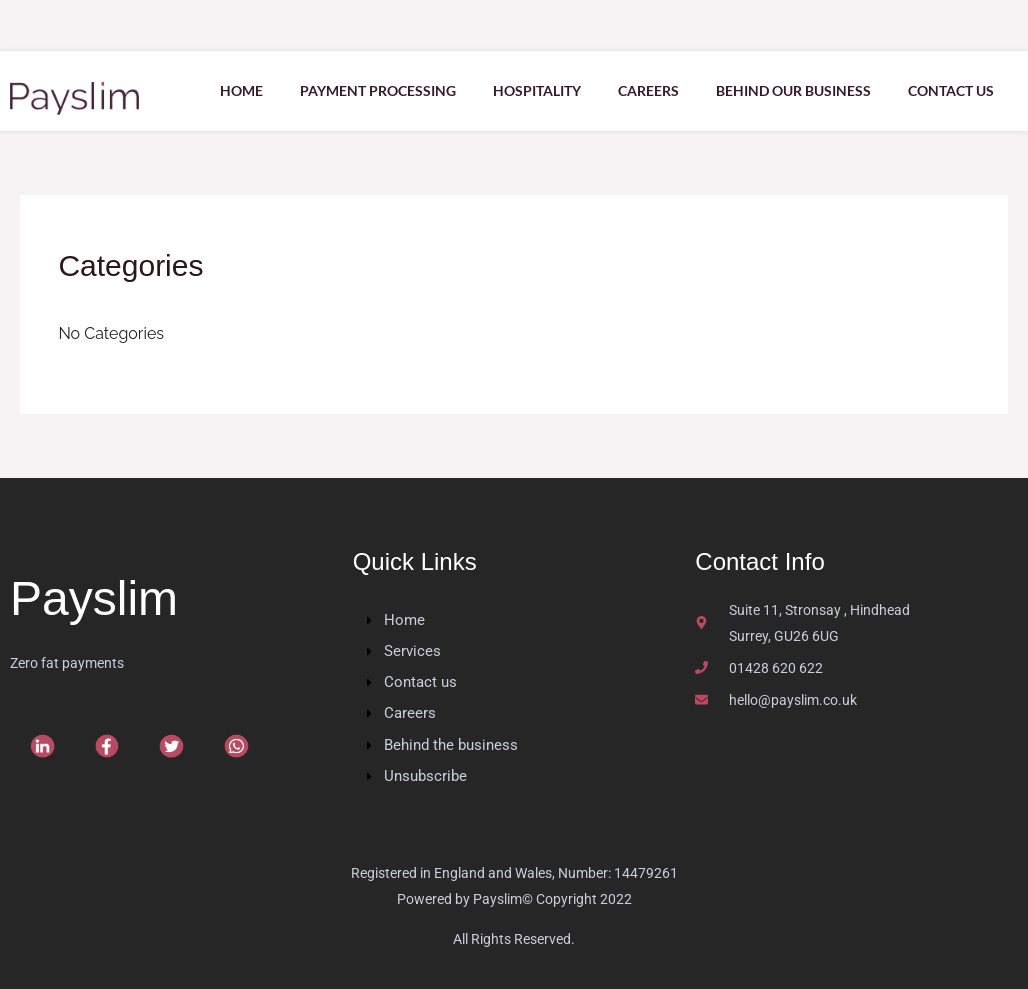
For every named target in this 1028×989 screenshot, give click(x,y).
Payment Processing (365, 90)
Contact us (950, 90)
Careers (641, 90)
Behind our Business (789, 90)
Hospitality (527, 90)
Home (225, 90)
